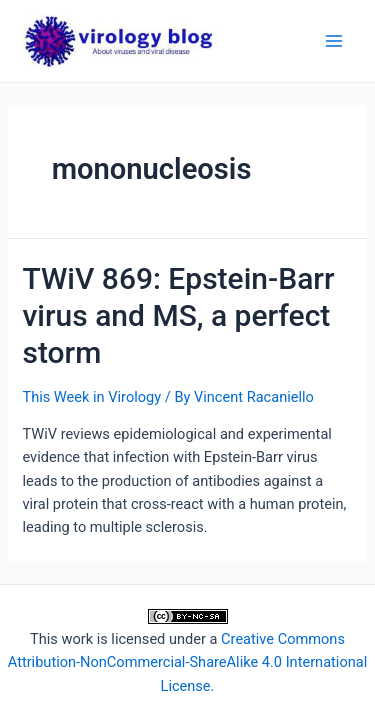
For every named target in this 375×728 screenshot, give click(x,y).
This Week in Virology (91, 397)
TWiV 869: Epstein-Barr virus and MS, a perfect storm (178, 315)
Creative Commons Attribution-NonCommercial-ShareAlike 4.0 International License (187, 662)
